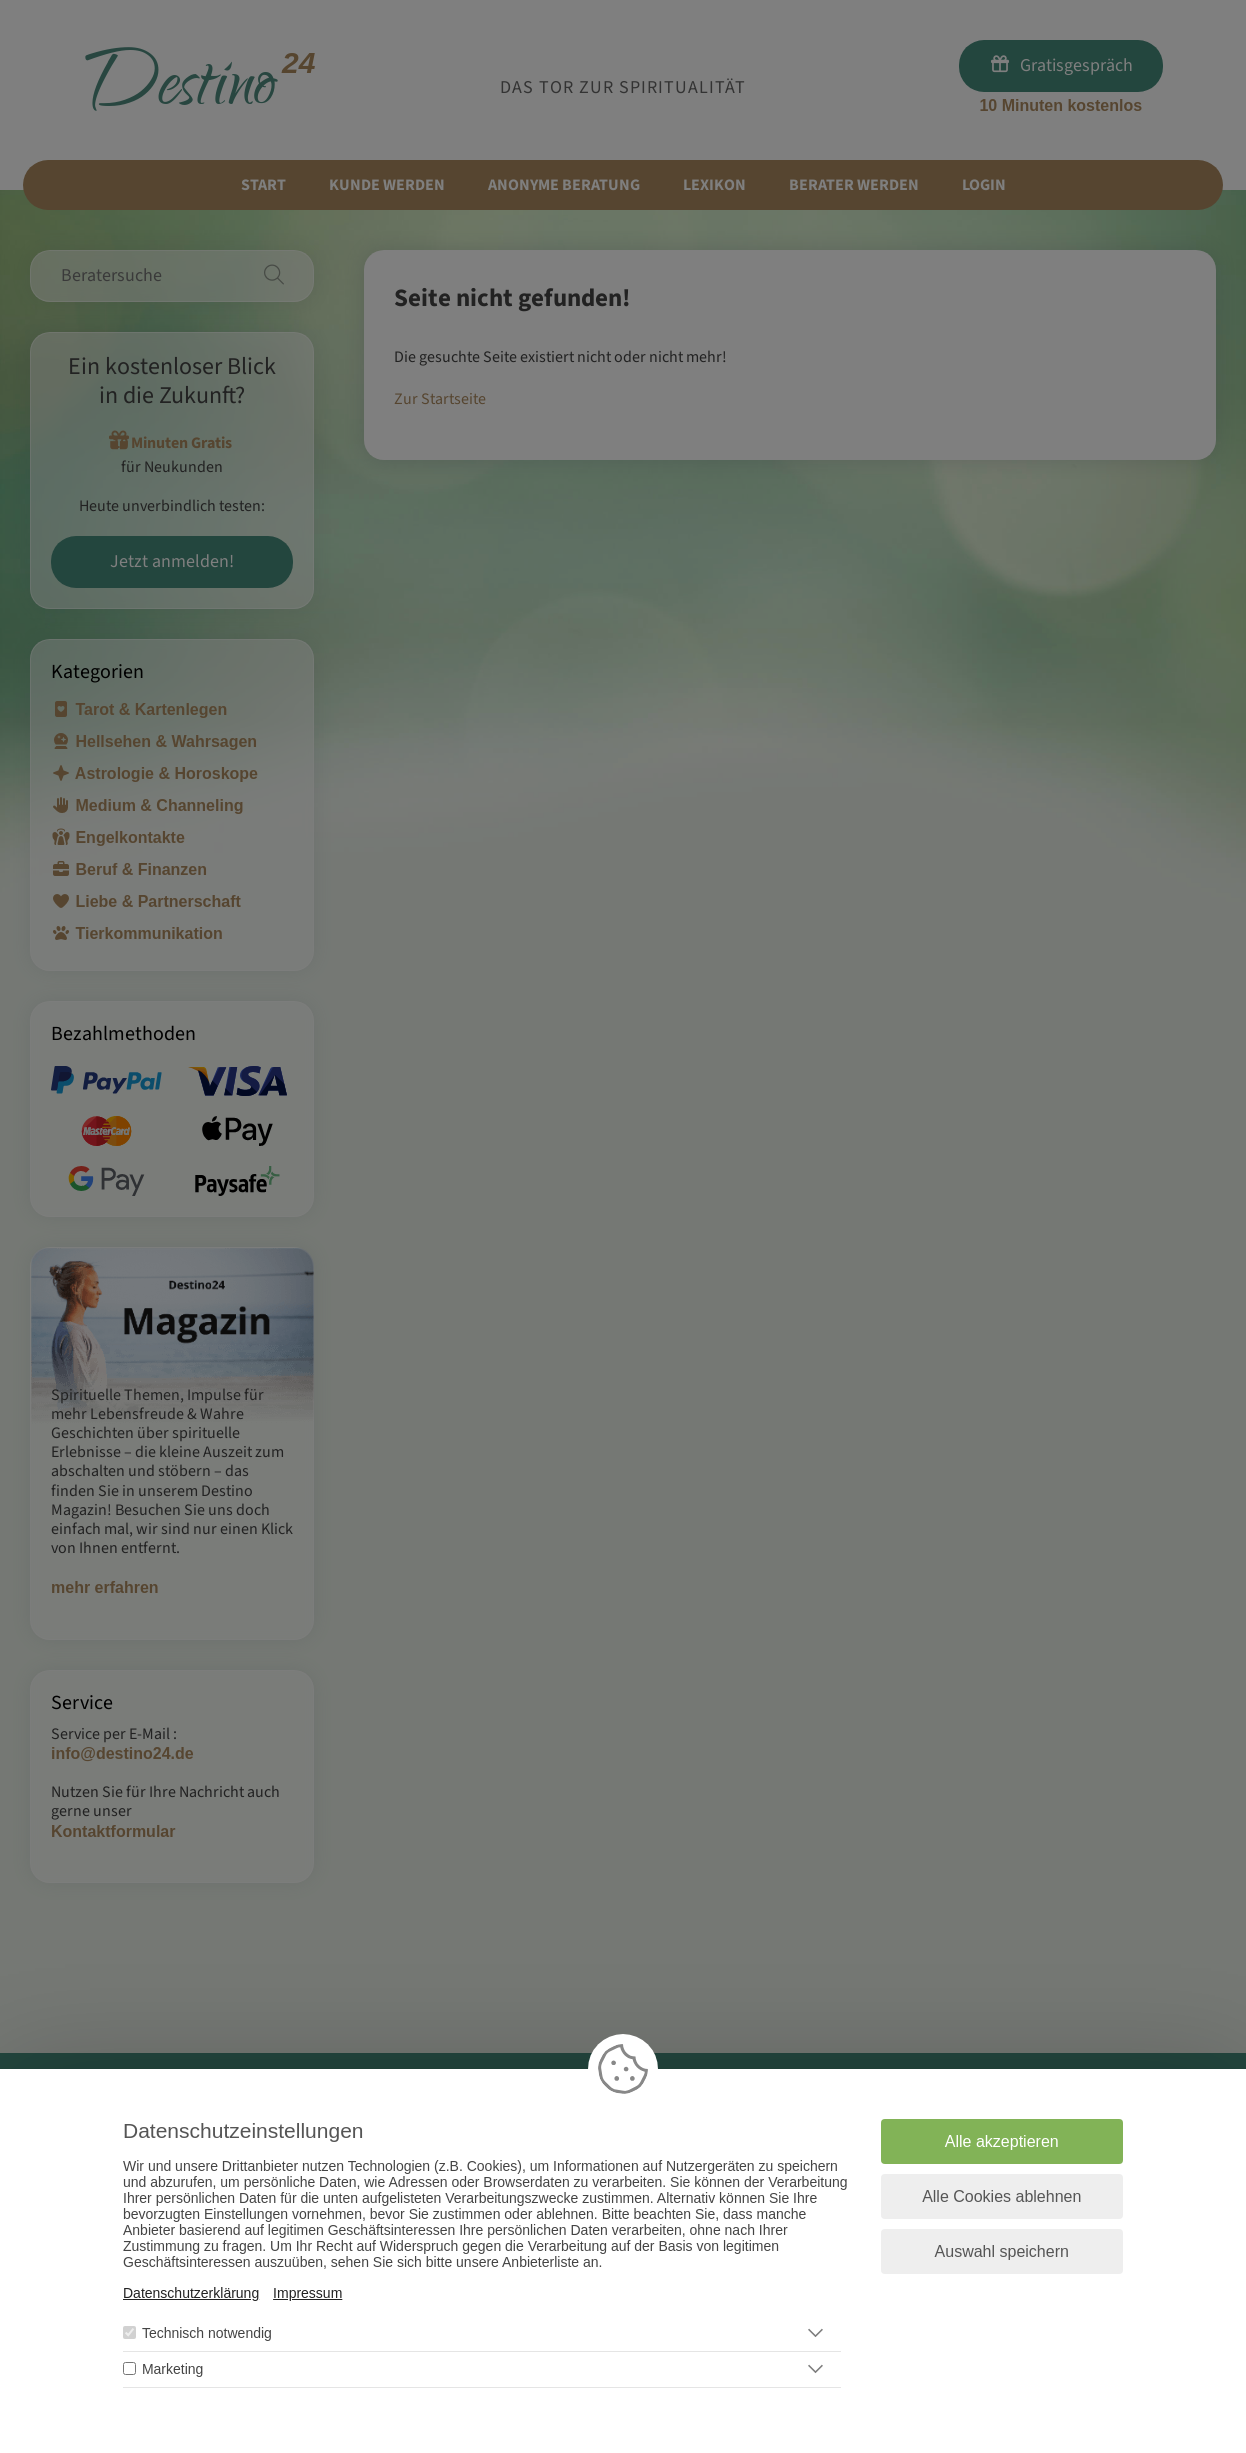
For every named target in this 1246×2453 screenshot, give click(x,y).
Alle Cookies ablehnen (1001, 2196)
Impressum (307, 2293)
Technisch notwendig (207, 2333)
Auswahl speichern (1002, 2251)
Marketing (172, 2369)
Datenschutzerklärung (191, 2293)
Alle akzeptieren (1002, 2141)
